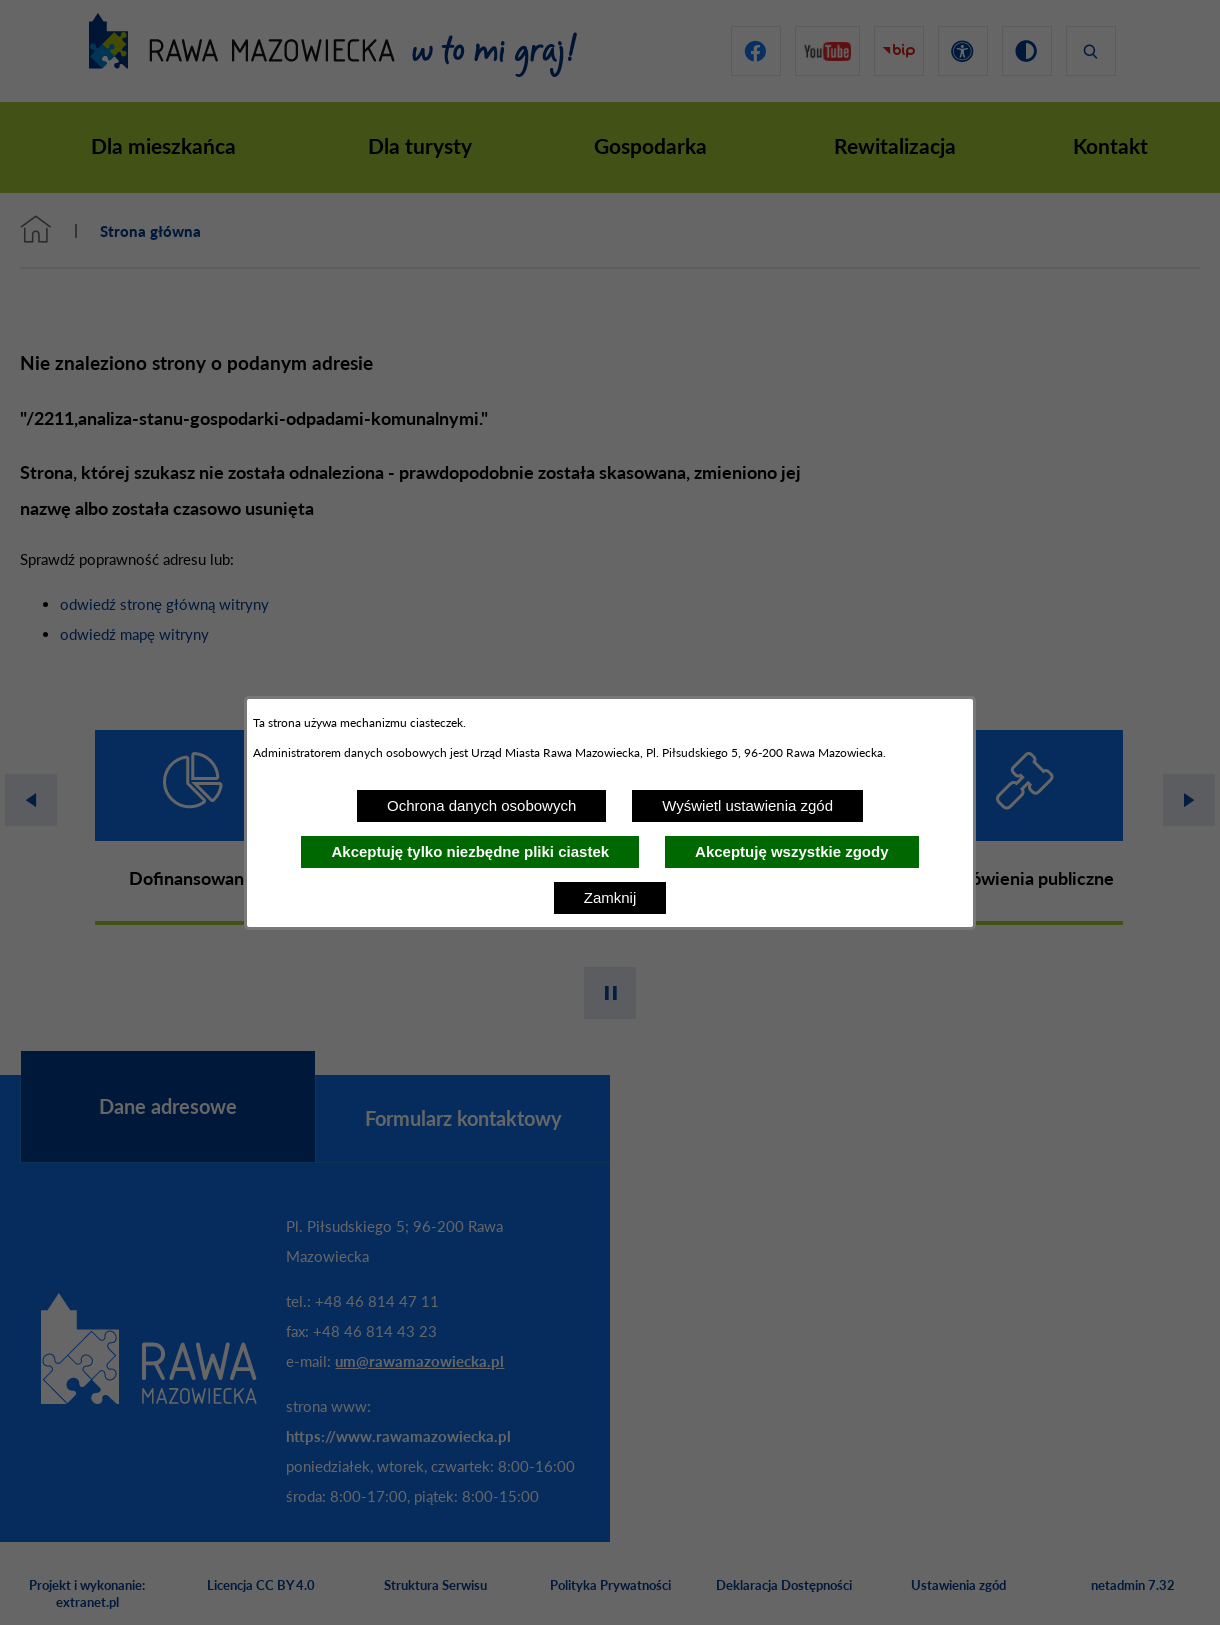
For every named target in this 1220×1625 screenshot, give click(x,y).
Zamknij (610, 897)
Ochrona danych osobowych (481, 805)
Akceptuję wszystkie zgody (791, 851)
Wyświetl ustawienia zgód (747, 805)
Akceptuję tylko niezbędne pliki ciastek (470, 851)
